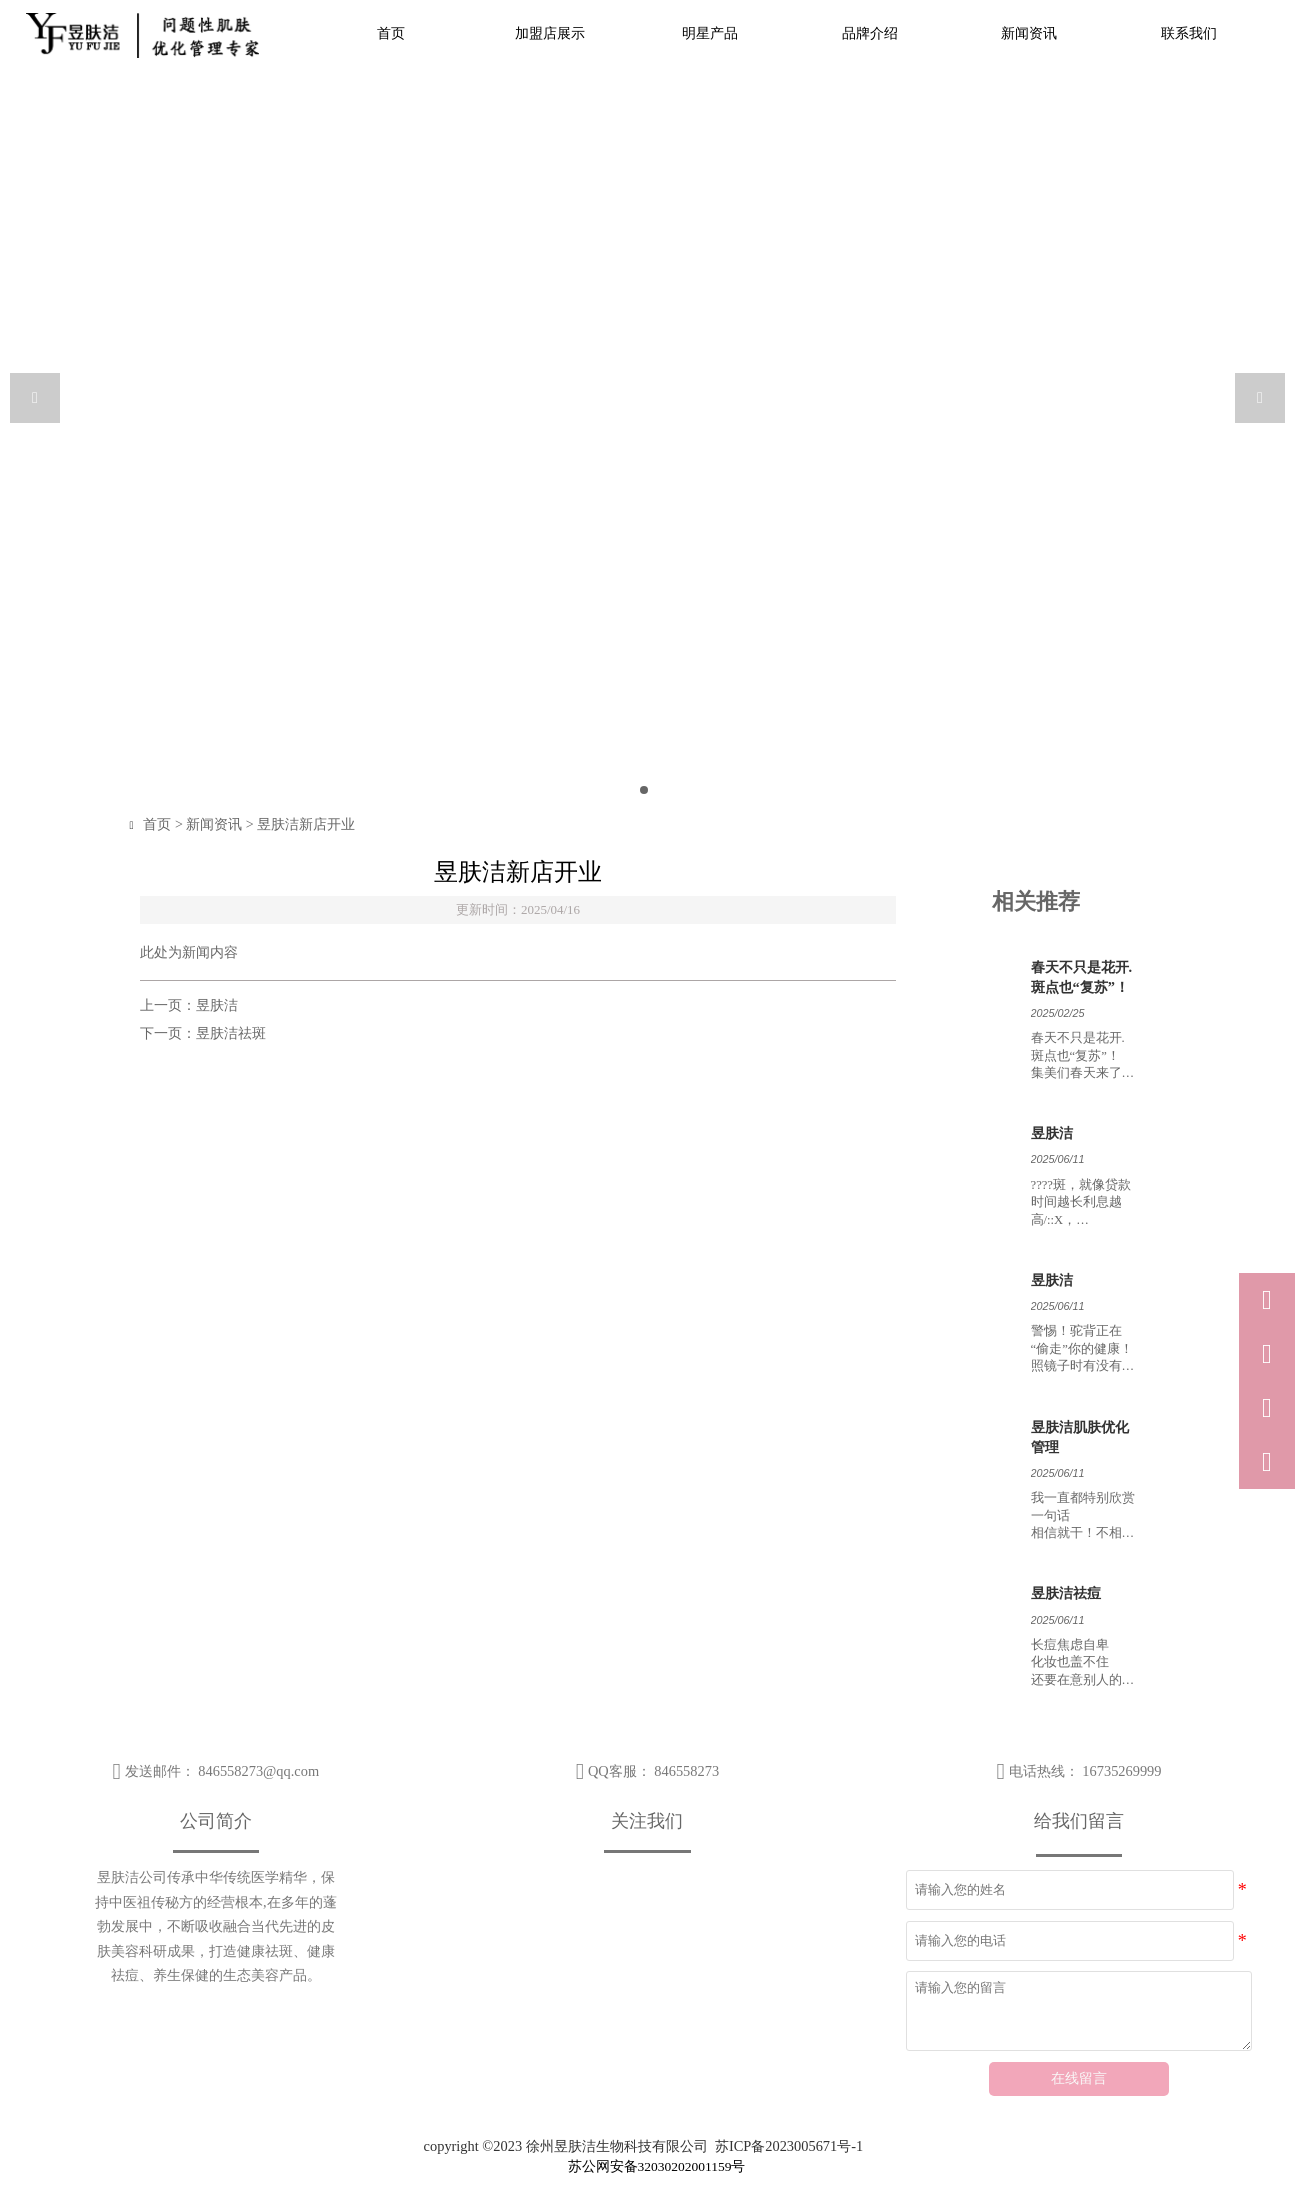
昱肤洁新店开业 (313, 824)
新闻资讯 (221, 824)
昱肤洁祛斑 (231, 1033)
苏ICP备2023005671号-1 (789, 2146)
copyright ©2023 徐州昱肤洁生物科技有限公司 (566, 2146)
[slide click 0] (644, 790)
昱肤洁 (217, 1005)
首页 (164, 824)
